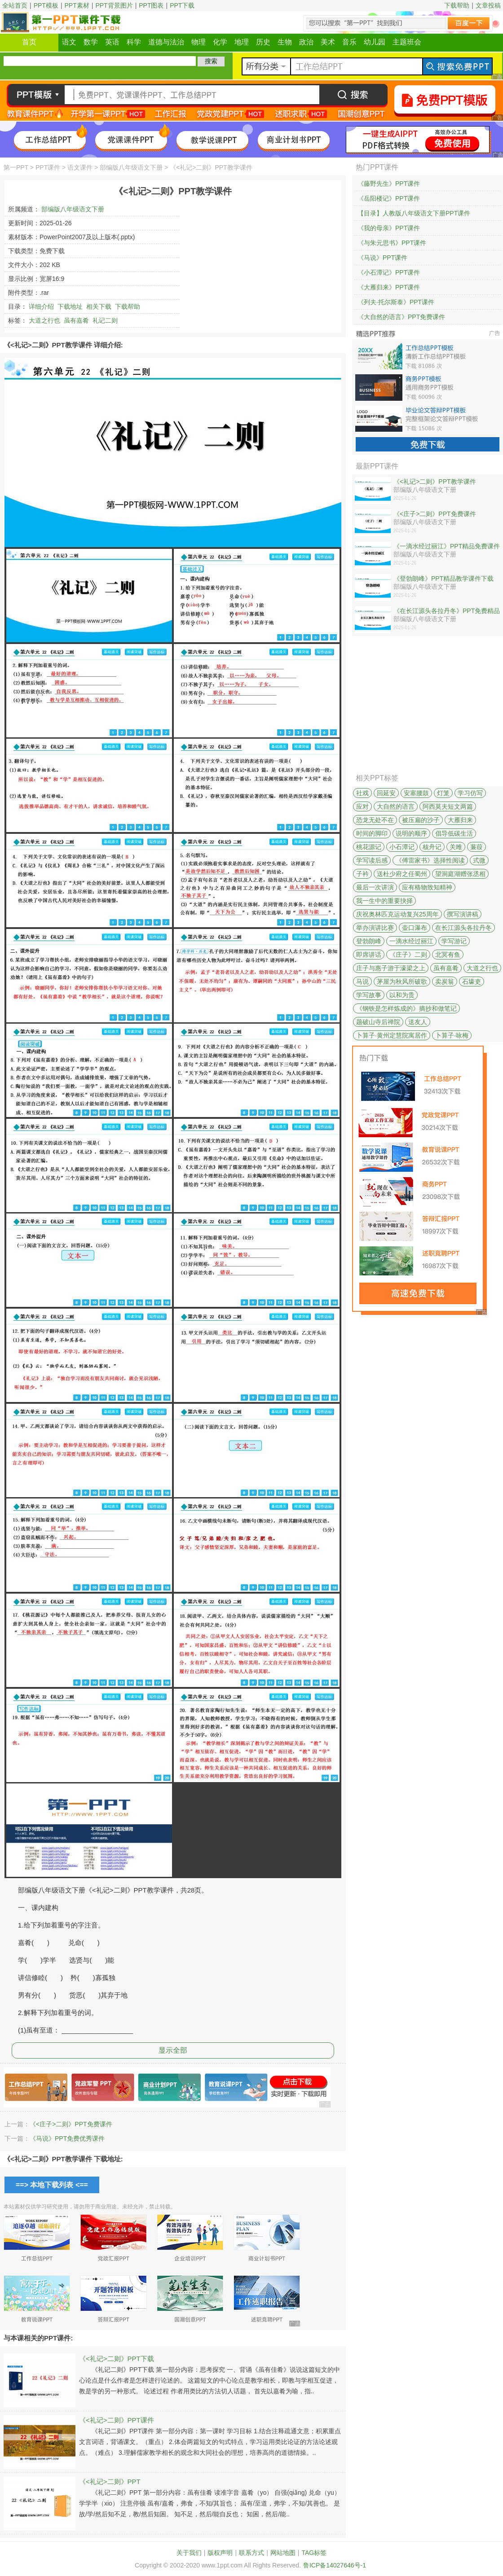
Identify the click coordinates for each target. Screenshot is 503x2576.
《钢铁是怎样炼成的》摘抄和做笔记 (406, 1008)
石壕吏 (471, 981)
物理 (198, 42)
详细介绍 (41, 306)
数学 (91, 42)
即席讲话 (368, 954)
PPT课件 (47, 167)
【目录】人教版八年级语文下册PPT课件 (413, 213)
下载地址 (70, 306)
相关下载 (98, 306)
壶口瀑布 (414, 927)
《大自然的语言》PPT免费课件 (401, 316)
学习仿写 (470, 793)
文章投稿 (488, 5)
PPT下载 (182, 5)
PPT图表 (151, 5)
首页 (29, 42)
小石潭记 (402, 846)
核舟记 (432, 846)
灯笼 (443, 793)
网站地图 (283, 2552)
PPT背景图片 (113, 5)
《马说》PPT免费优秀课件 (67, 2138)
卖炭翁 (444, 981)
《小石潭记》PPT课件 (388, 272)
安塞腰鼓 (416, 793)
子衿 (362, 873)
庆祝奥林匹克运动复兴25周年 (397, 914)
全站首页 (14, 5)
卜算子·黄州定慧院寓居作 (391, 1035)
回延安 (386, 793)
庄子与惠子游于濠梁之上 (390, 968)
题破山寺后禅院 (378, 1021)
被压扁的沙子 (421, 820)
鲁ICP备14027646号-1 (334, 2565)
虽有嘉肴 (76, 320)
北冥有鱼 (447, 954)
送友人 (417, 1021)
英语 (112, 42)
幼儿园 (374, 42)
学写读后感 (372, 860)
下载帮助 (456, 5)
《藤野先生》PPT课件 (388, 183)
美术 (328, 42)
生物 (285, 42)
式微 (479, 860)
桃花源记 (368, 846)
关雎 (456, 846)
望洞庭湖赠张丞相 (460, 873)
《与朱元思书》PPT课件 (391, 242)
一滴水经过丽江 (411, 941)
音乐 (349, 42)
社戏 (362, 793)
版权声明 (220, 2552)
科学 (134, 42)
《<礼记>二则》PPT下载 (116, 2358)
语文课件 (80, 167)
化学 (220, 42)
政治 (306, 42)
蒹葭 (476, 846)
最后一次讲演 (375, 887)
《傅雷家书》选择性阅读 (430, 860)
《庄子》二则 (408, 954)
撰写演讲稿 (462, 914)
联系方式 (251, 2552)
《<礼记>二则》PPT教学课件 (434, 481)
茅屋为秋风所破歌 (402, 981)
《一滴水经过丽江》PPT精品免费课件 (446, 546)
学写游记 (454, 941)
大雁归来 (460, 820)
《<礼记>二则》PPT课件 (116, 2420)
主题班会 (407, 42)
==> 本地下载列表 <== (52, 2185)
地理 (241, 42)
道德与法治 (166, 42)
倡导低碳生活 (454, 833)
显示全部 (173, 2050)
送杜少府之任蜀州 (402, 873)
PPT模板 (46, 5)
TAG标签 (314, 2552)
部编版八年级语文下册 (131, 167)
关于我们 (189, 2552)
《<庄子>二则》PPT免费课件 (71, 2124)
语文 (69, 42)
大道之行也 (44, 320)
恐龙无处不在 (375, 820)
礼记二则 (105, 320)
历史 (263, 42)
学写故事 (368, 995)
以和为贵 (402, 995)
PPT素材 (77, 5)
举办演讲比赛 (375, 927)
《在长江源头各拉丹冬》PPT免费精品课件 (446, 611)
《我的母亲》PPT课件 (388, 228)
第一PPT (16, 167)
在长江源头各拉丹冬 (463, 927)
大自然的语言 (396, 806)
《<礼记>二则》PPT (110, 2481)
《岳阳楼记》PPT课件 (388, 198)
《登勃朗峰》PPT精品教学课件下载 (443, 578)
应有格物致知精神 (427, 887)
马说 (362, 981)
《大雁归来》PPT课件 (388, 287)
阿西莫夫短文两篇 (448, 806)
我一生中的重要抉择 (384, 900)
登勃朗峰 (368, 941)
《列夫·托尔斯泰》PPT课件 (395, 302)
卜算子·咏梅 (451, 1035)
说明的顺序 (411, 833)
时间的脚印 (372, 833)
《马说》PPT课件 (382, 257)
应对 (362, 806)
